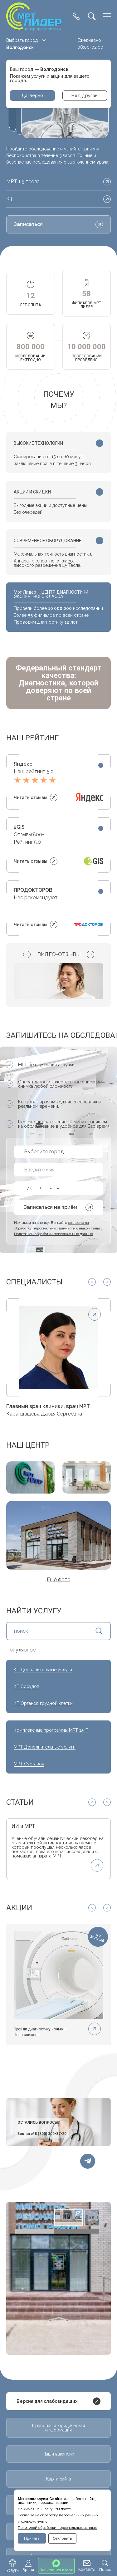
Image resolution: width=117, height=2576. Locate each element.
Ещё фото (59, 1579)
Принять (32, 2538)
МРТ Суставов (29, 1764)
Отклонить (62, 2538)
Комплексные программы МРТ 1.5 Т (51, 1730)
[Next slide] (90, 954)
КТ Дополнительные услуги (43, 1669)
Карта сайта (58, 2478)
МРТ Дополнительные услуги (45, 1747)
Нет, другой (84, 95)
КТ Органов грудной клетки (43, 1703)
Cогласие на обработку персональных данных (58, 2515)
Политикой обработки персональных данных (57, 2527)
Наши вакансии (58, 2453)
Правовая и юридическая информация (58, 2427)
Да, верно (32, 95)
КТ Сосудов (26, 1686)
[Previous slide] (27, 954)
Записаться (58, 224)
